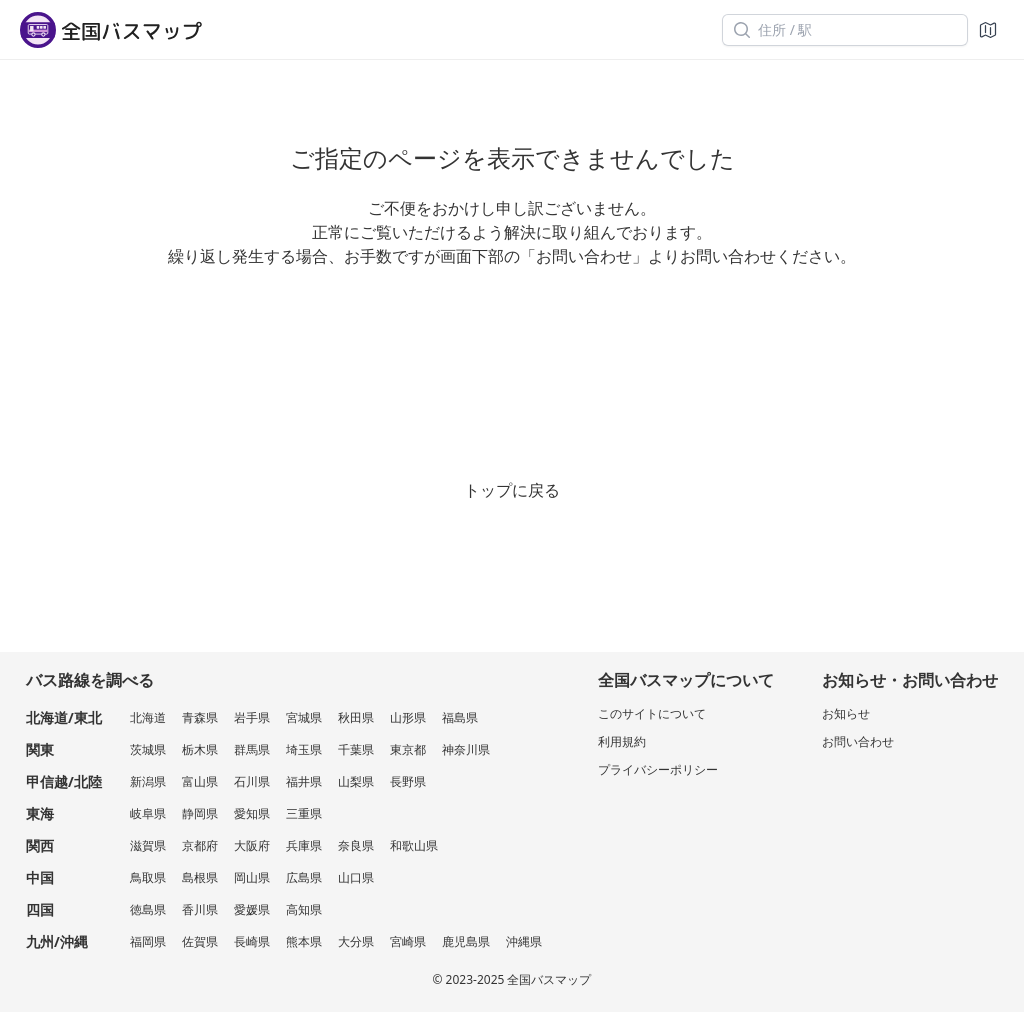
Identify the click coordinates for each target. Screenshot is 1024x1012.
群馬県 (252, 749)
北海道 (148, 717)
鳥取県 (148, 877)
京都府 (200, 845)
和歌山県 (414, 845)
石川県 (252, 781)
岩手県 (252, 717)
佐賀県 (200, 941)
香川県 (200, 909)
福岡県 (148, 941)
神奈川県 (466, 749)
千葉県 (356, 749)
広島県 (304, 877)
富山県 (200, 781)
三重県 (304, 813)
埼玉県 (304, 749)
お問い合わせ (858, 741)
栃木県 (200, 749)
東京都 (408, 749)
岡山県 (252, 877)
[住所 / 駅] (845, 30)
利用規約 (622, 741)
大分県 (356, 941)
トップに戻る (512, 490)
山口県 (356, 877)
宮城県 (304, 717)
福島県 (460, 717)
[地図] (988, 30)
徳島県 (148, 909)
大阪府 (252, 845)
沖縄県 (524, 941)
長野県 (408, 781)
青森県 (200, 717)
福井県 (304, 781)
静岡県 (200, 813)
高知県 (304, 909)
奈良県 (356, 845)
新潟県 (148, 781)
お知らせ (846, 713)
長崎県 (252, 941)
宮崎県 (408, 941)
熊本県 (304, 941)
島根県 (200, 877)
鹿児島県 (466, 941)
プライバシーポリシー (658, 769)
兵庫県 (304, 845)
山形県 (408, 717)
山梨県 (356, 781)
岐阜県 (148, 813)
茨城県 (148, 749)
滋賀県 (148, 845)
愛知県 (252, 813)
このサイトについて (652, 713)
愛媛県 (252, 909)
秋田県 (356, 717)
